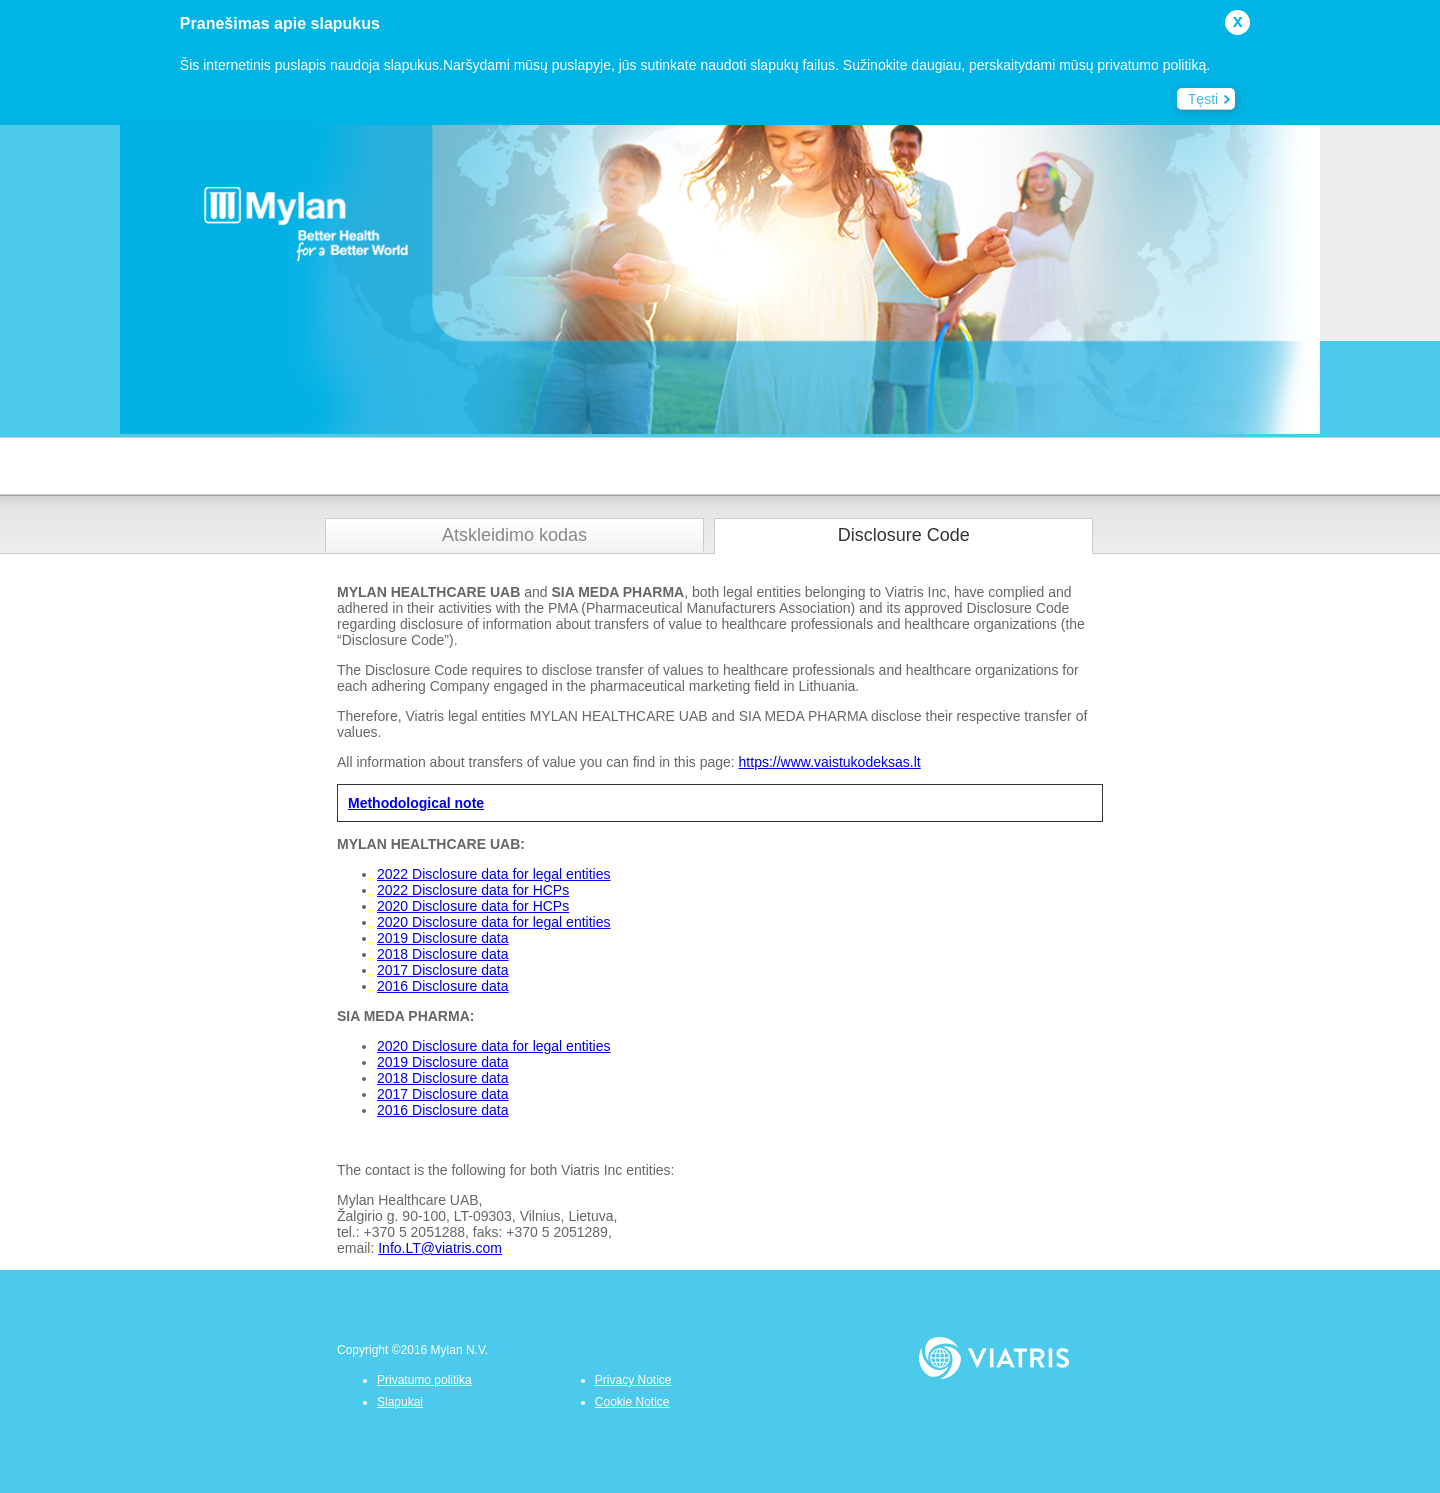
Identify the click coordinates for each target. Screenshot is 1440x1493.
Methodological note (416, 803)
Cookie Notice (632, 1402)
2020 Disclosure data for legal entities (493, 922)
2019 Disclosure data (443, 938)
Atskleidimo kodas (514, 535)
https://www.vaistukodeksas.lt (830, 762)
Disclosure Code (904, 535)
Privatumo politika (424, 1380)
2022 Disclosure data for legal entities (493, 874)
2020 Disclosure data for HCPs (473, 906)
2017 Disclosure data (443, 970)
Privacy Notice (633, 1380)
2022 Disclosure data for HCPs (473, 890)
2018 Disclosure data (443, 954)
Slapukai (400, 1402)
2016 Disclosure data (443, 986)
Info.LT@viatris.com (440, 1248)
